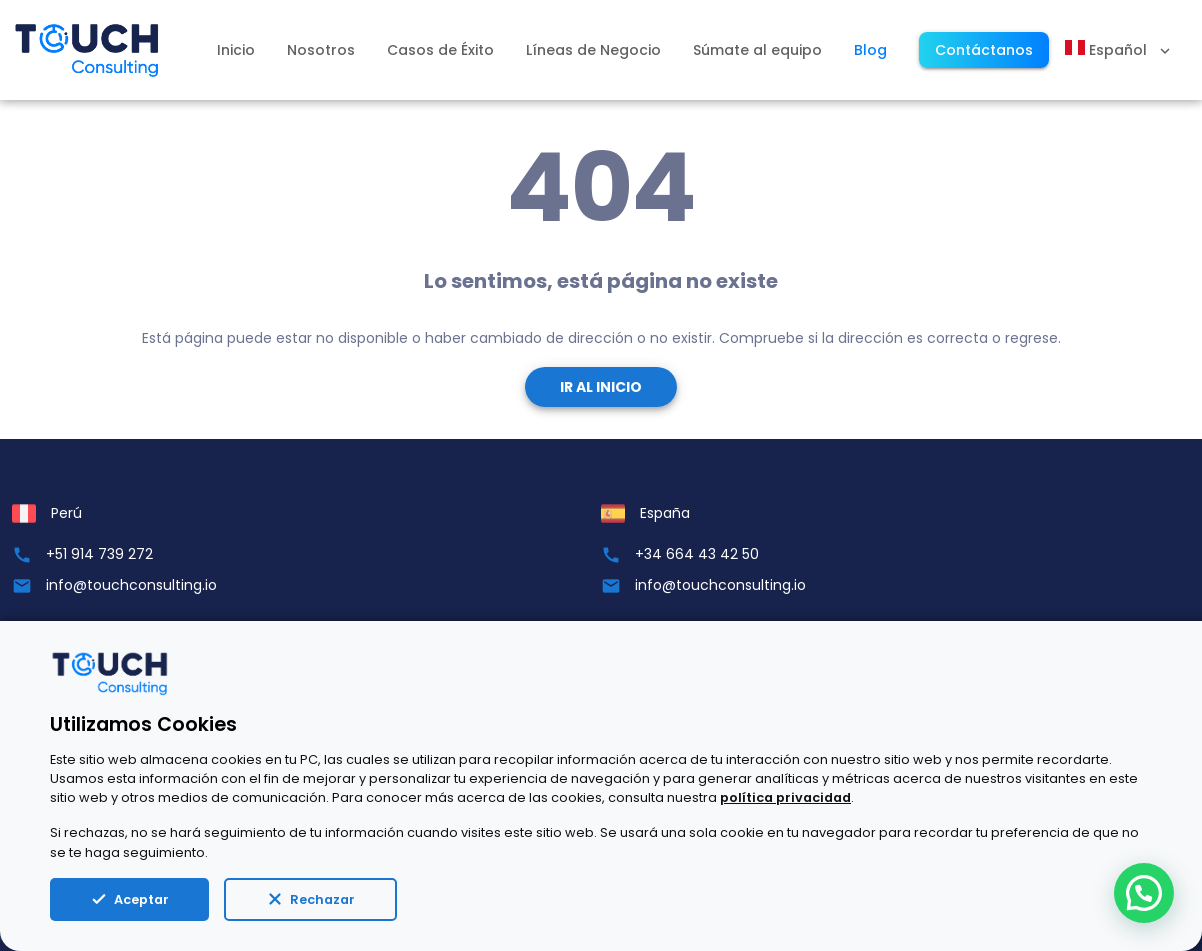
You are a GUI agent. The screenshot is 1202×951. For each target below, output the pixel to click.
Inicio (236, 50)
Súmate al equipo (757, 50)
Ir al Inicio (601, 387)
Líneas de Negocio (593, 50)
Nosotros (321, 50)
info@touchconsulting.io (131, 585)
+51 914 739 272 (99, 554)
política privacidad (785, 797)
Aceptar (129, 899)
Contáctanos (984, 50)
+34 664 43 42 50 (697, 554)
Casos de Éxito (440, 50)
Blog (870, 50)
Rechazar (310, 899)
